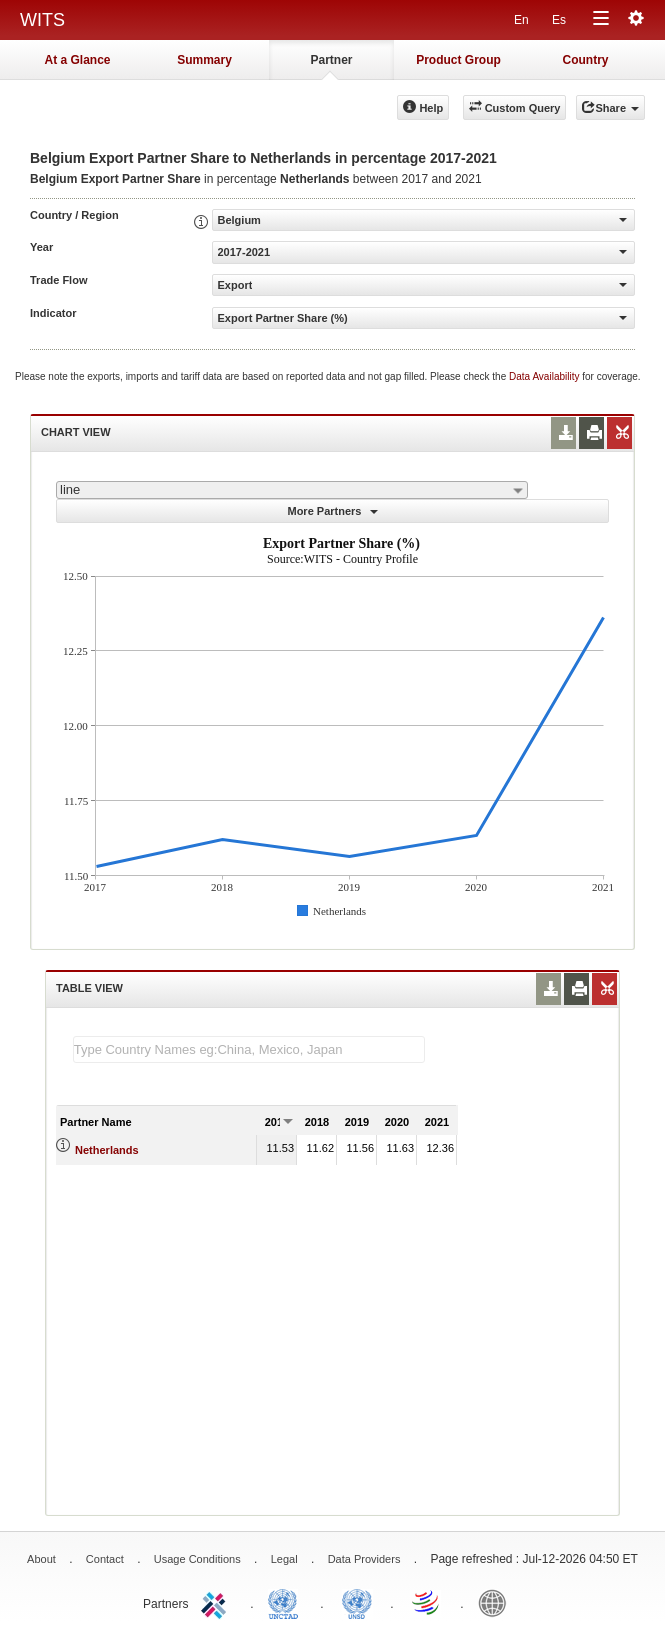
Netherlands (107, 1150)
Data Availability (545, 376)
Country (586, 60)
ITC (217, 1602)
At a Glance (77, 60)
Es (559, 20)
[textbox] (249, 1049)
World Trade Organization (427, 1602)
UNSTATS (357, 1602)
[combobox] (292, 490)
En (521, 20)
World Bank (497, 1602)
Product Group (458, 60)
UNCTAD (287, 1602)
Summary (204, 60)
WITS (42, 20)
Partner (331, 60)
